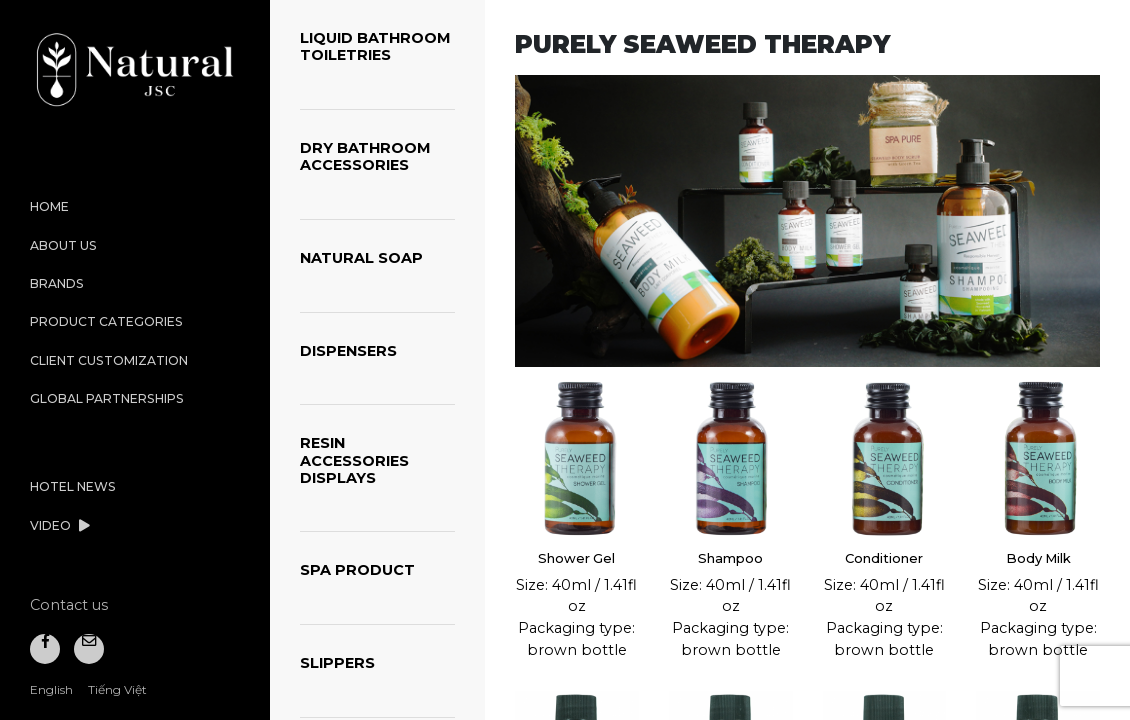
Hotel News (73, 486)
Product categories (106, 321)
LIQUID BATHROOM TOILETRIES (375, 46)
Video (60, 525)
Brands (57, 283)
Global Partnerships (107, 398)
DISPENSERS (348, 351)
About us (63, 245)
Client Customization (109, 360)
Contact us (69, 605)
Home (49, 206)
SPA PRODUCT (357, 570)
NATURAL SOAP (361, 258)
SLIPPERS (337, 663)
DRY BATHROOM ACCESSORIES (365, 156)
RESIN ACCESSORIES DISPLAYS (354, 460)
